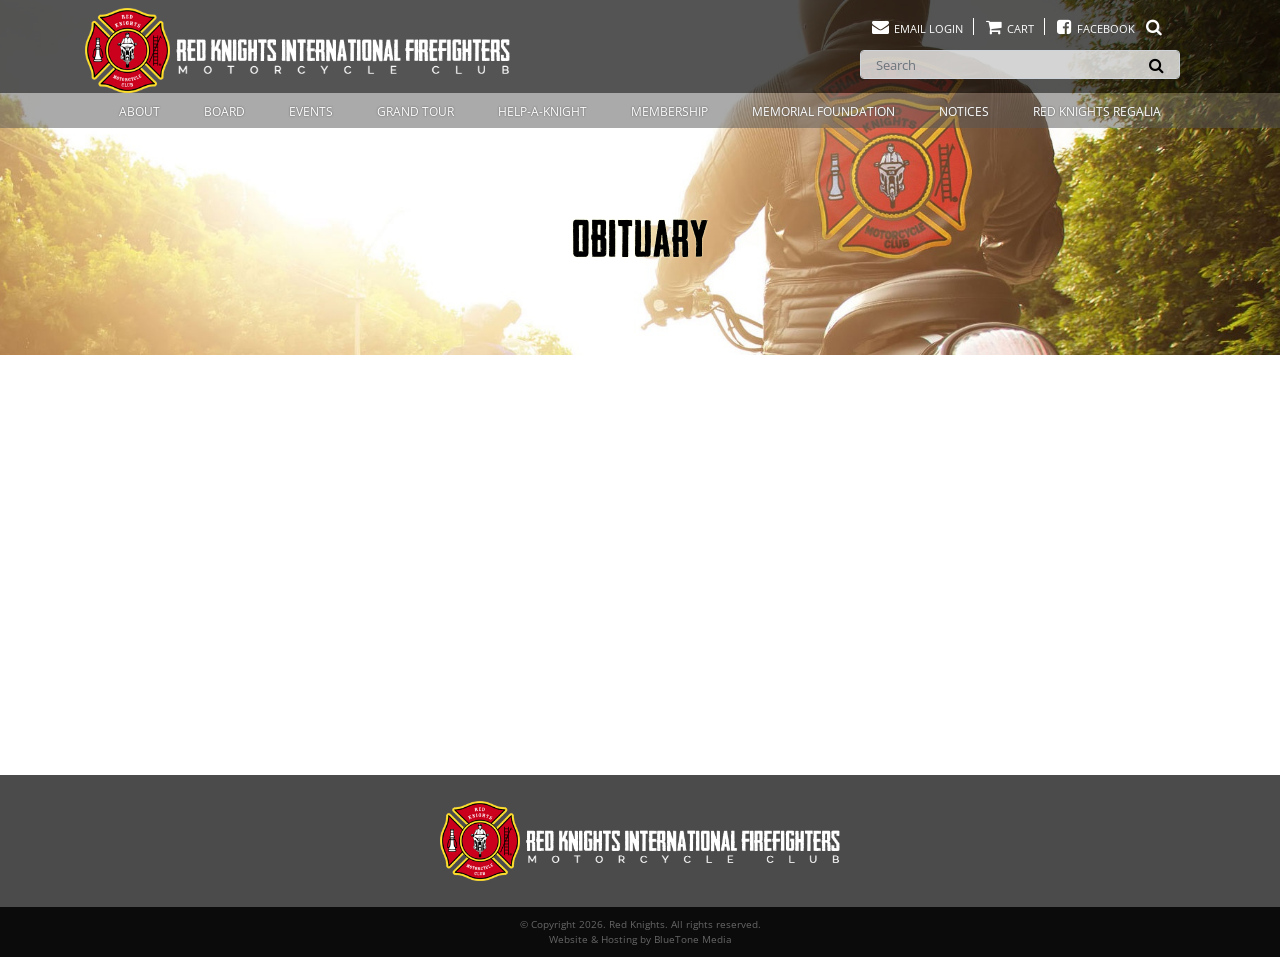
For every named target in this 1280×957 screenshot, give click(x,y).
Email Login (916, 28)
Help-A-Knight (542, 111)
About (139, 111)
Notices (964, 111)
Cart (1009, 28)
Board (224, 111)
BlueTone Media (693, 939)
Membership (669, 111)
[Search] (1020, 64)
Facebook (1109, 28)
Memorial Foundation (823, 111)
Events (311, 111)
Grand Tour (415, 111)
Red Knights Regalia (1097, 111)
